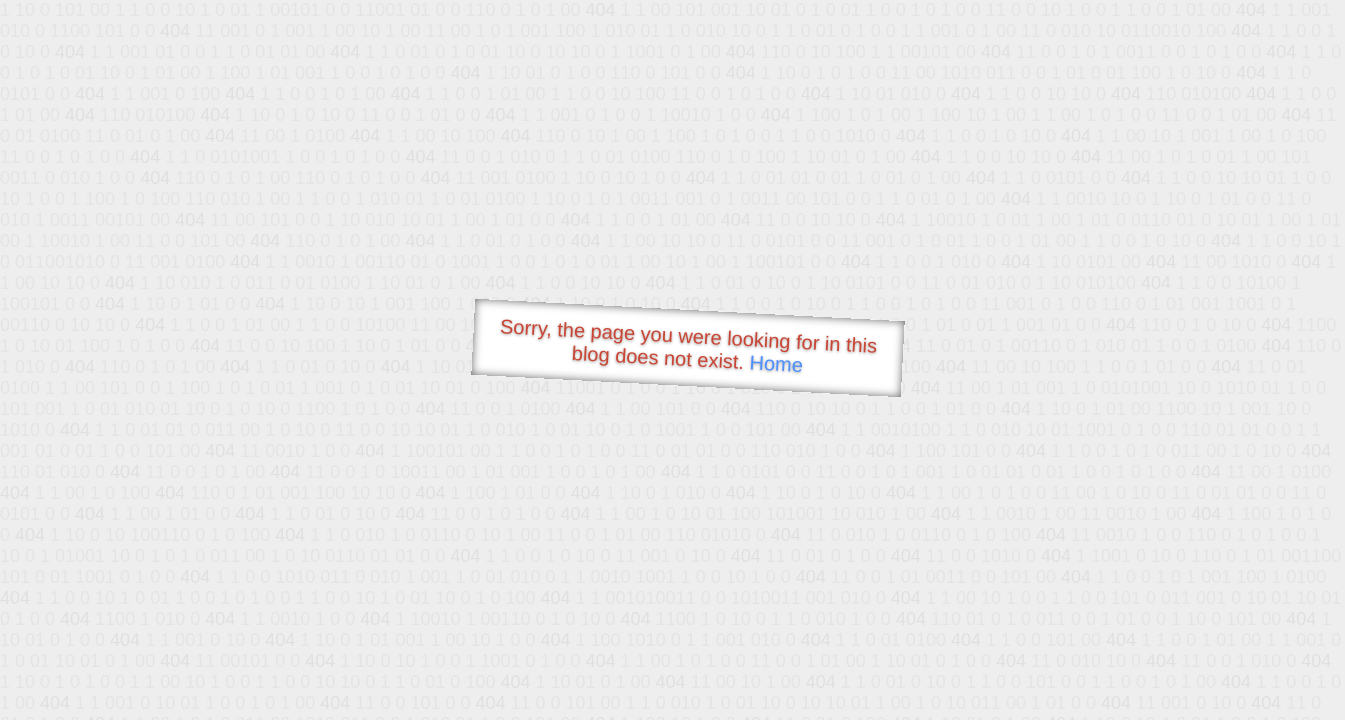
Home (776, 363)
